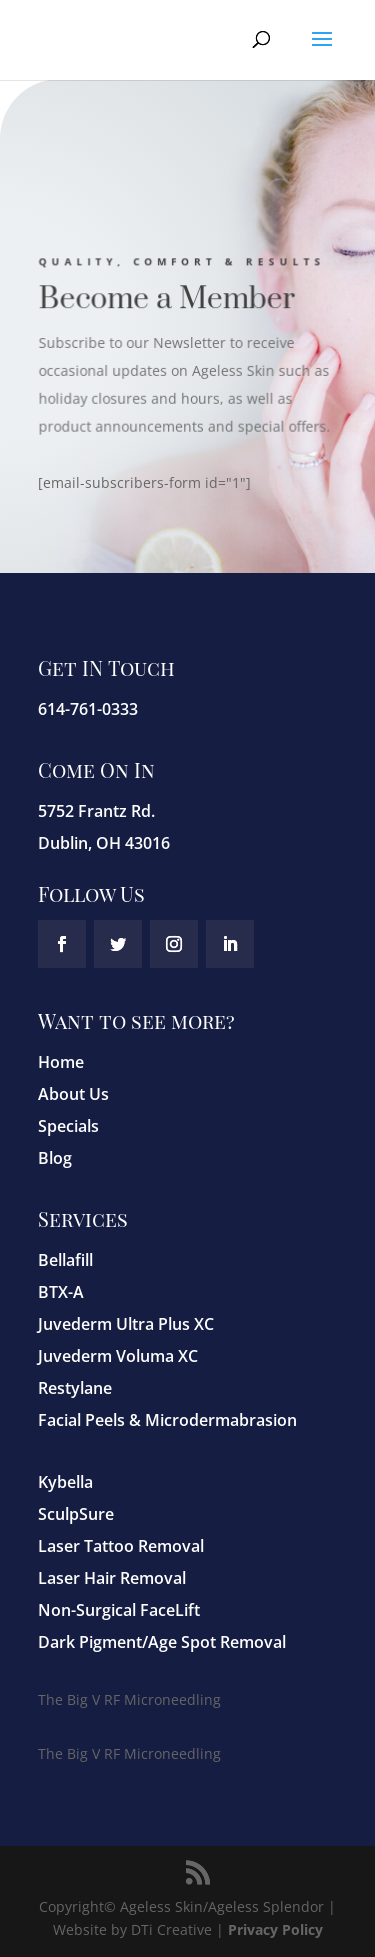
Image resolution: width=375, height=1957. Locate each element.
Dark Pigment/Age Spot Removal (162, 1642)
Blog (55, 1158)
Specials (68, 1126)
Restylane (75, 1388)
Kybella (65, 1482)
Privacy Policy (275, 1929)
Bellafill (65, 1260)
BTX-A (61, 1292)
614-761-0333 (88, 709)
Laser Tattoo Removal (121, 1546)
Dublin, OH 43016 (104, 843)
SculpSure (76, 1514)
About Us (73, 1094)
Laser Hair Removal (112, 1578)
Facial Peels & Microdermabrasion (167, 1420)
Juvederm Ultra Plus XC (126, 1324)
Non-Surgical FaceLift (119, 1610)
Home (61, 1062)
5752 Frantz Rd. (96, 811)
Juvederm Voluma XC (118, 1356)
